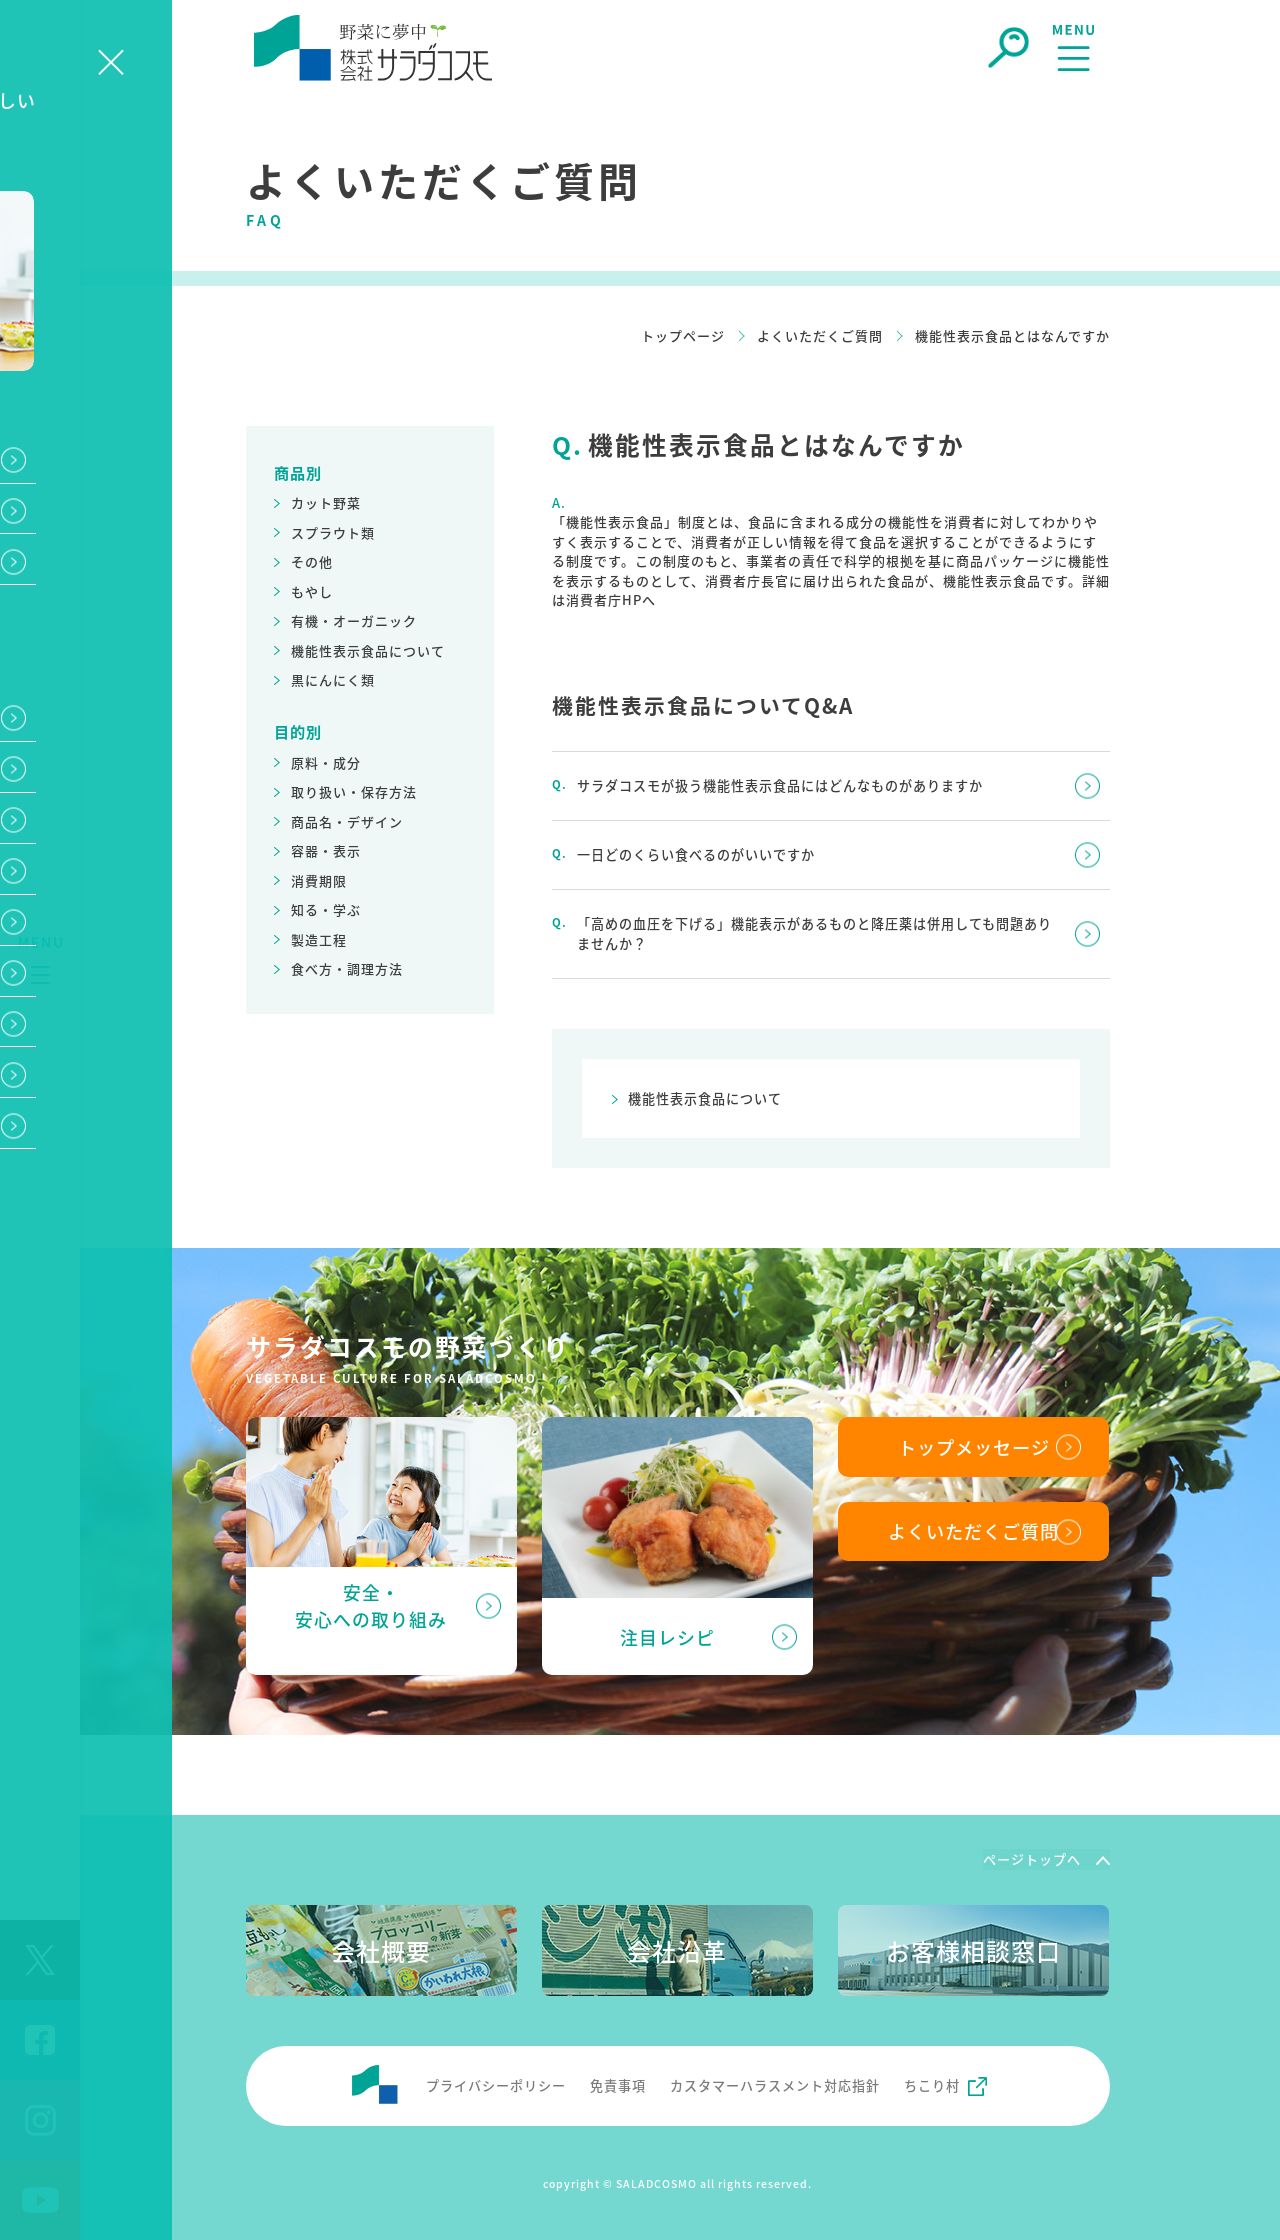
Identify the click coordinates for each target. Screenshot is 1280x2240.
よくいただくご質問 (820, 335)
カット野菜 (326, 502)
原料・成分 (326, 762)
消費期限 (319, 880)
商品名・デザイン (347, 821)
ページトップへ (1032, 1857)
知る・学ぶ (326, 909)
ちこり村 (932, 2083)
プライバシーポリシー (496, 2083)
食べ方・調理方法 (347, 968)
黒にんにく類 (333, 679)
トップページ (683, 335)
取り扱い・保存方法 (354, 791)
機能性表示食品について (368, 650)
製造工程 (319, 939)
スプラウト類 (333, 532)
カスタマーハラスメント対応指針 (775, 2083)
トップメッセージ (974, 1445)
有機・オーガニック (354, 620)
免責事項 (618, 2083)
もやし (312, 591)
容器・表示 (326, 850)
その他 (312, 561)
